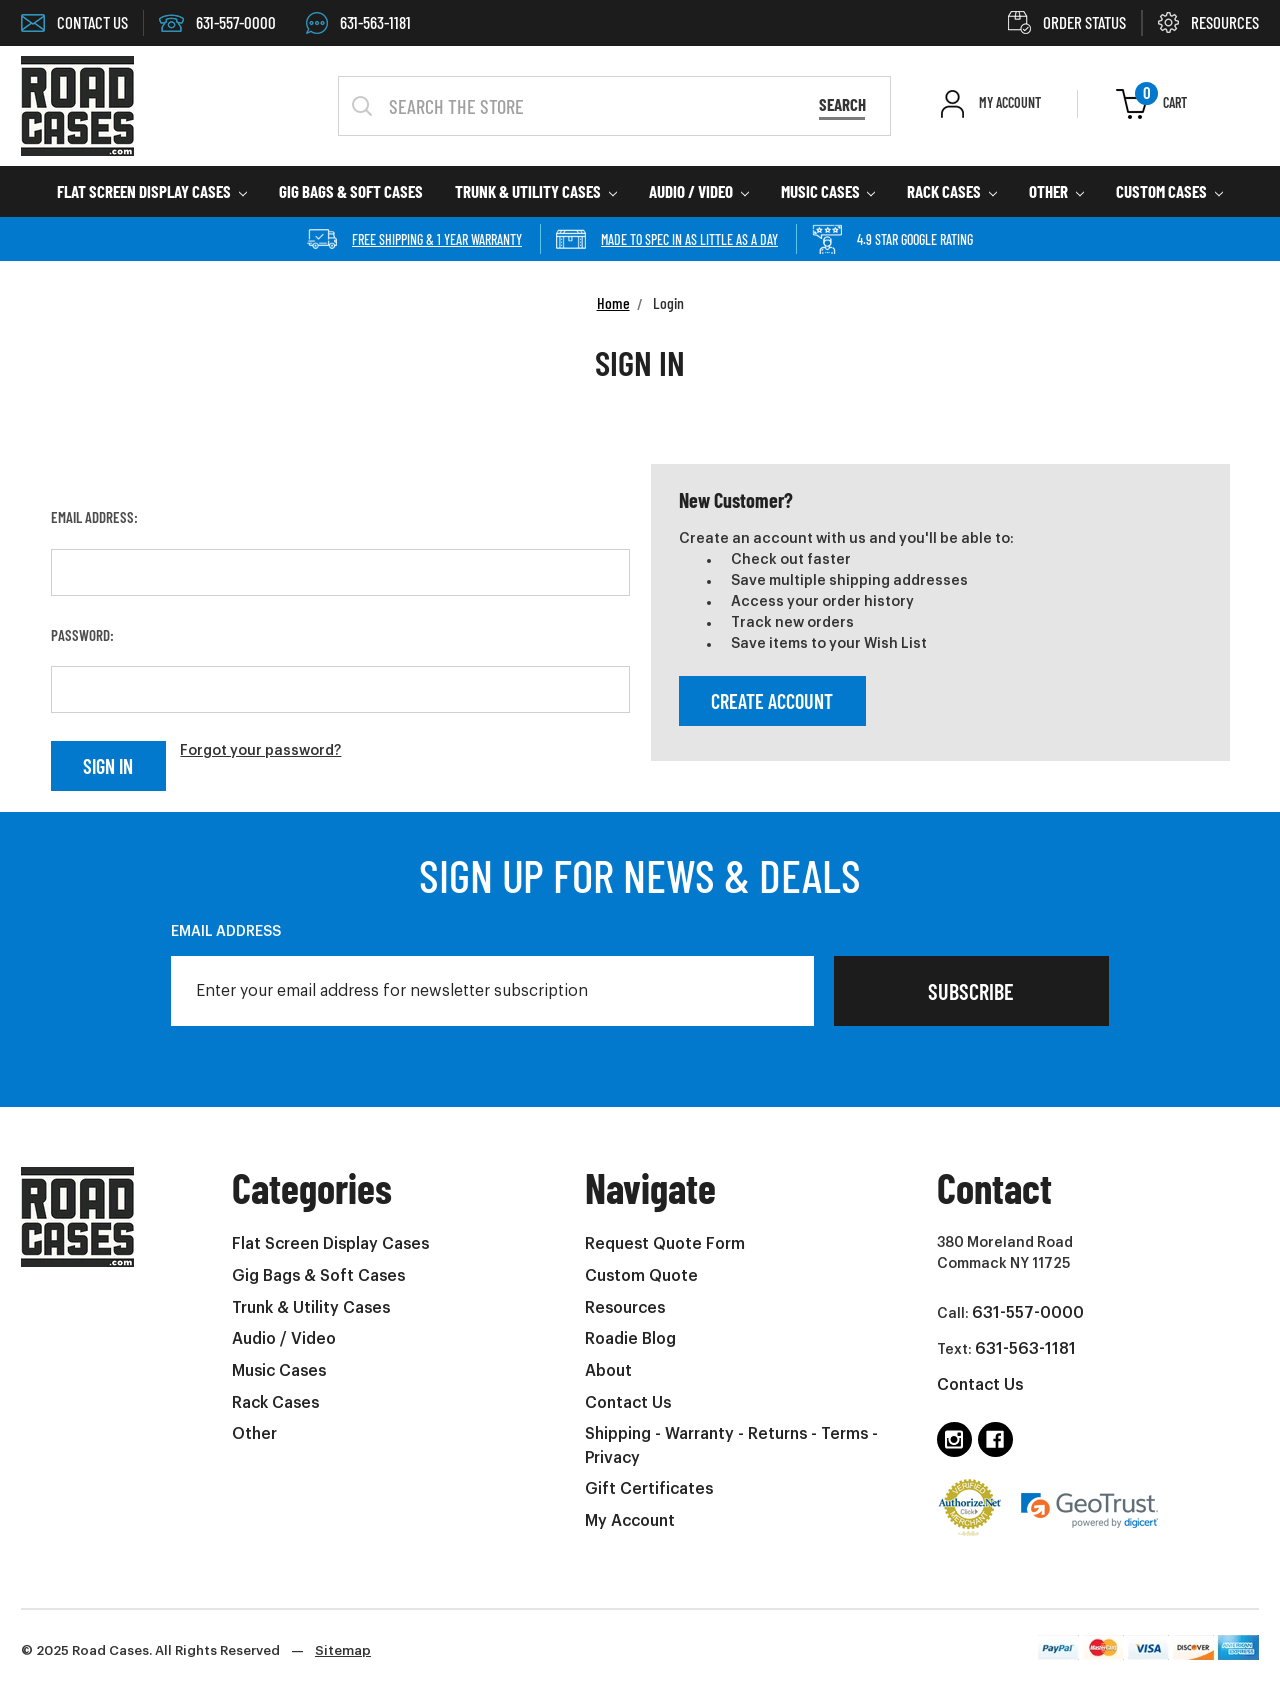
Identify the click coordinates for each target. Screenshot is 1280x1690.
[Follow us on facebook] (995, 1439)
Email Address (226, 932)
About (608, 1371)
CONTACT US (74, 22)
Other (1056, 191)
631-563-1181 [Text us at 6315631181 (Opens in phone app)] (358, 22)
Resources (625, 1308)
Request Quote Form (665, 1244)
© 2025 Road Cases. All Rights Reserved (196, 1650)
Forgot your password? (260, 751)
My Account (630, 1521)
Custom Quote (641, 1276)
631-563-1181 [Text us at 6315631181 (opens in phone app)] (1025, 1349)
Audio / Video (699, 191)
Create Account (772, 701)
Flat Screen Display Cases (152, 191)
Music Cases (828, 191)
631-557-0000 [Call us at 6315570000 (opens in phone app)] (1028, 1313)
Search (842, 104)
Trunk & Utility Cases (536, 191)
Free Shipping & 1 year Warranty (414, 239)
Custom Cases (1169, 191)
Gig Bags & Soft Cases (351, 191)
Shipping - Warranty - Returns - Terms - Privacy (731, 1446)
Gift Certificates (649, 1489)
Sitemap (343, 1650)
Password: (82, 635)
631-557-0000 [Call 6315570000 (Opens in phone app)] (217, 22)
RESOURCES (1208, 22)
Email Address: (94, 517)
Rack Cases (952, 191)
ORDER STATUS (1067, 22)
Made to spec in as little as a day (667, 239)
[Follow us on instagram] (954, 1439)
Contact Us (628, 1403)
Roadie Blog (630, 1339)
